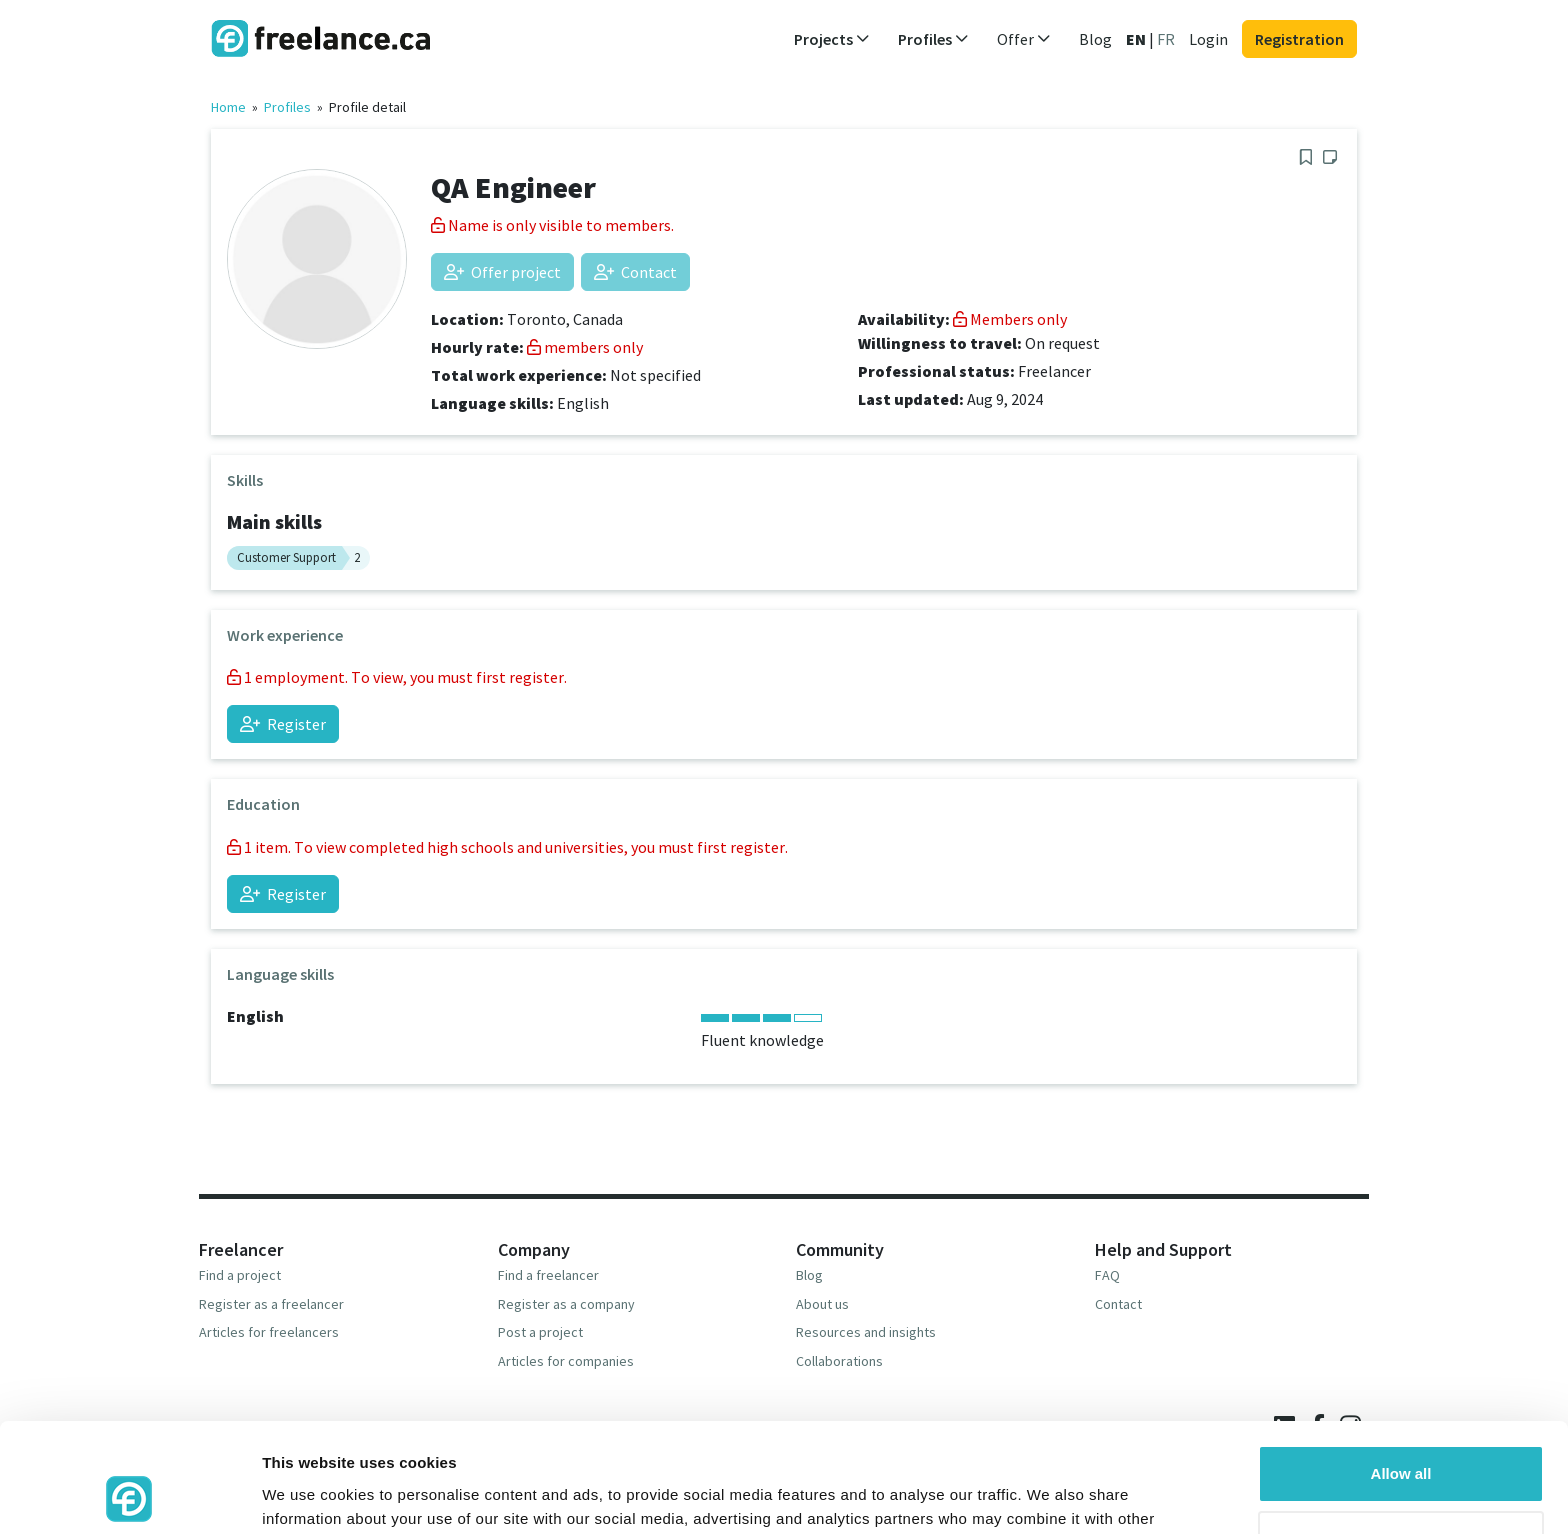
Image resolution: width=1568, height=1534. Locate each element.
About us (822, 1304)
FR (1166, 39)
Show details (308, 1494)
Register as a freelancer (271, 1304)
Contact (635, 272)
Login (1208, 39)
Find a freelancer (548, 1275)
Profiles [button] (933, 39)
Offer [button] (1024, 39)
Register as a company (566, 1304)
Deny (1401, 1436)
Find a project (240, 1275)
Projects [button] (832, 39)
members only (585, 347)
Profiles (287, 107)
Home (228, 107)
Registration (1299, 39)
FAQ (1107, 1275)
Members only (1010, 319)
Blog (1095, 39)
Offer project (502, 272)
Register (283, 724)
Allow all (1401, 1371)
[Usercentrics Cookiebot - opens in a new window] (129, 1495)
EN (1136, 39)
